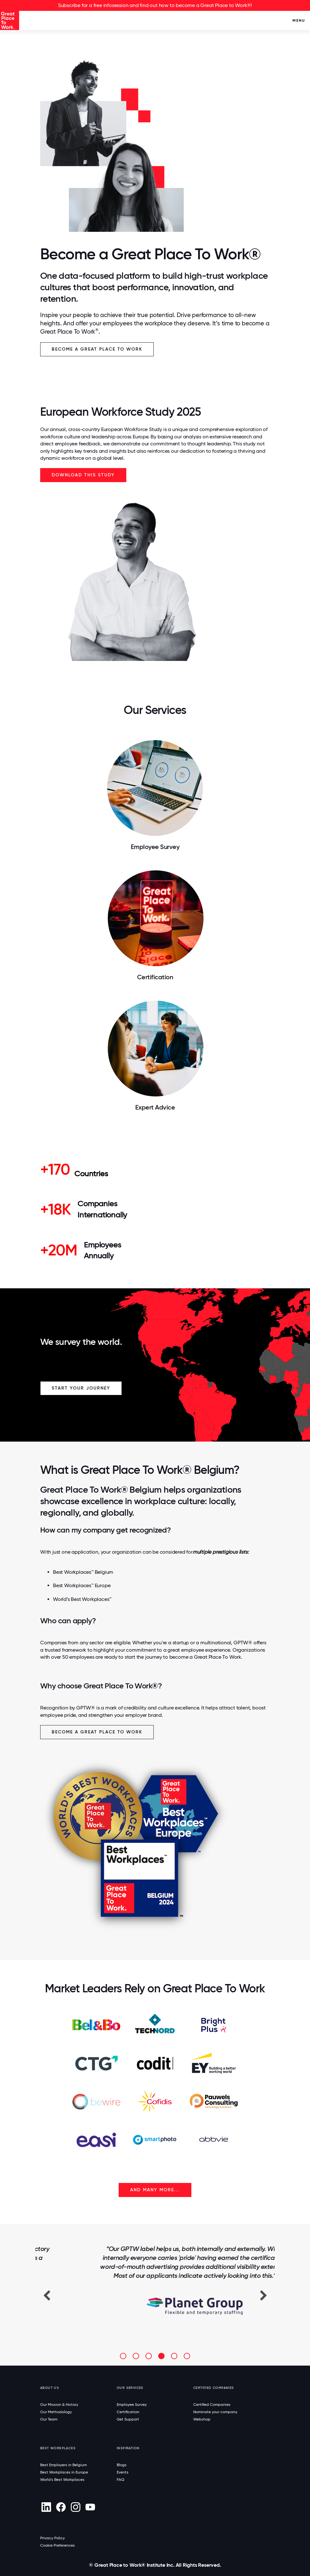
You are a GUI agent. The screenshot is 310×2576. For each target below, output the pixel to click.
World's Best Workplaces (62, 2479)
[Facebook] (61, 2507)
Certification (155, 977)
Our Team (48, 2419)
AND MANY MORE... (155, 2190)
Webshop (201, 2419)
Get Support (128, 2419)
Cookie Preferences (57, 2545)
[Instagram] (75, 2507)
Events (123, 2472)
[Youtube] (90, 2507)
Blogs (122, 2465)
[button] (46, 2295)
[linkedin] (46, 2507)
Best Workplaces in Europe (64, 2472)
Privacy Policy (52, 2538)
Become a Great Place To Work (97, 349)
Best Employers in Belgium (63, 2465)
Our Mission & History (59, 2404)
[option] (155, 2281)
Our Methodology (56, 2412)
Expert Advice (155, 1107)
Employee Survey (155, 847)
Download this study (83, 475)
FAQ (120, 2479)
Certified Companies (212, 2404)
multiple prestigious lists (220, 1552)
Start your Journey (81, 1388)
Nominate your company (215, 2412)
